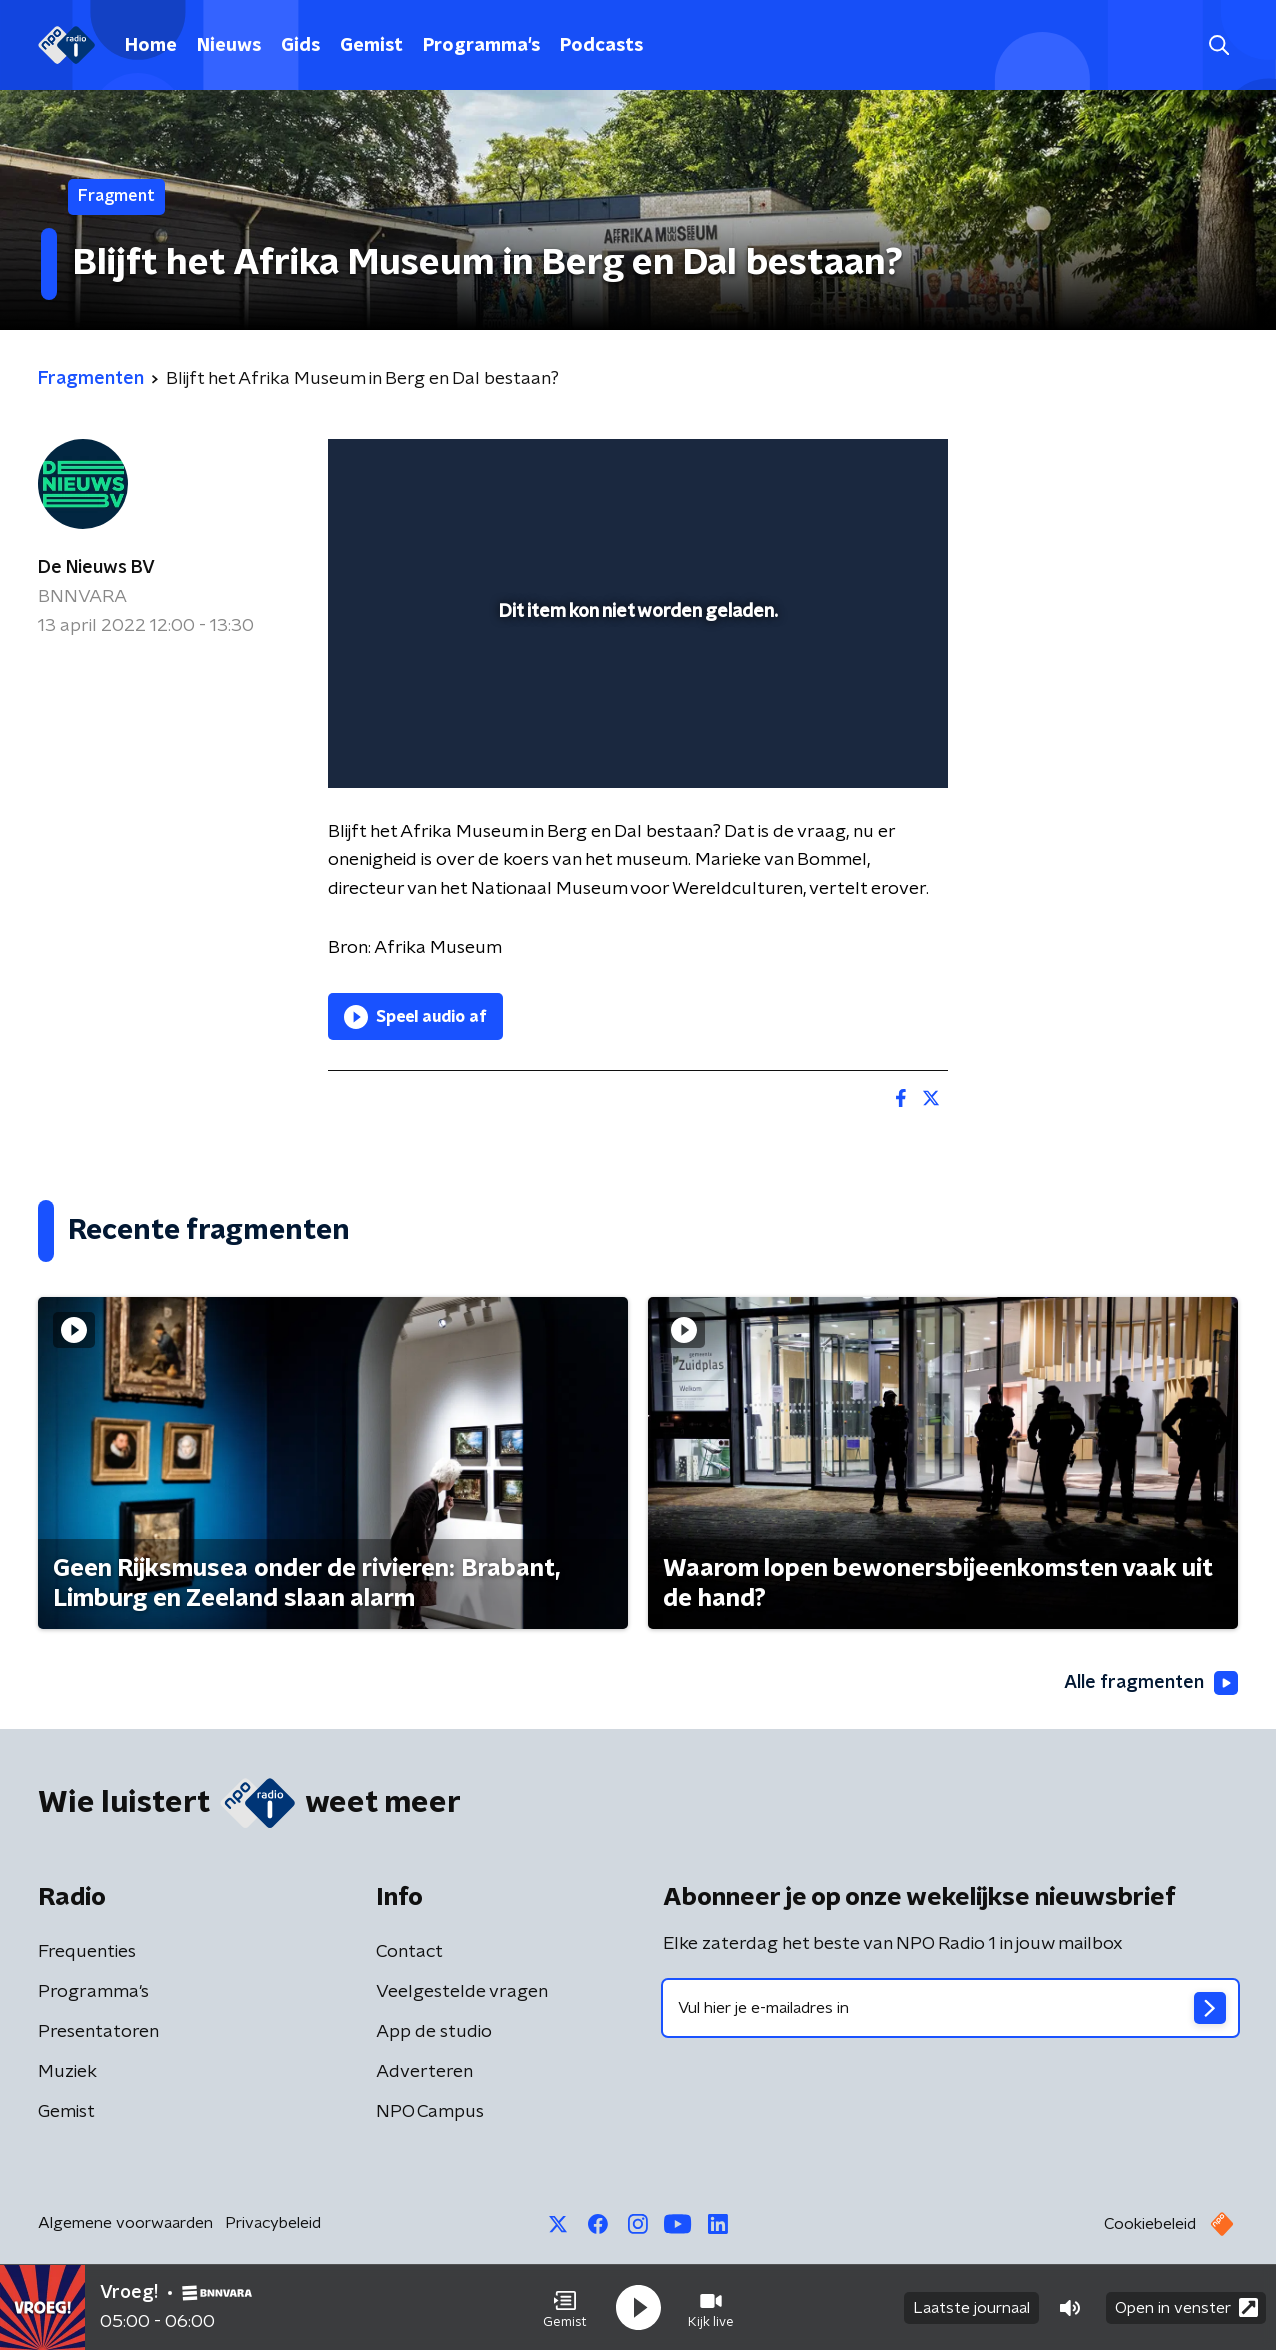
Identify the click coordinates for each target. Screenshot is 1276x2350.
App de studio (434, 2032)
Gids (300, 46)
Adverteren (424, 2072)
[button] (565, 2308)
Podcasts (601, 46)
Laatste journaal (971, 2308)
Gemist (371, 46)
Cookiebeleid (1150, 2224)
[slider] (635, 690)
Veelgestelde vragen (462, 1992)
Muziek (67, 2072)
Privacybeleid (273, 2223)
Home (151, 46)
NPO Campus (430, 2112)
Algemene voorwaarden (125, 2223)
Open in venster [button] (1186, 2307)
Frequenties (87, 1952)
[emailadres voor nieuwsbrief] (950, 2008)
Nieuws (229, 46)
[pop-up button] (858, 744)
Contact (409, 1952)
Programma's (481, 46)
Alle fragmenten (1151, 1683)
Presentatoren (98, 2032)
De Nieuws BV (96, 568)
